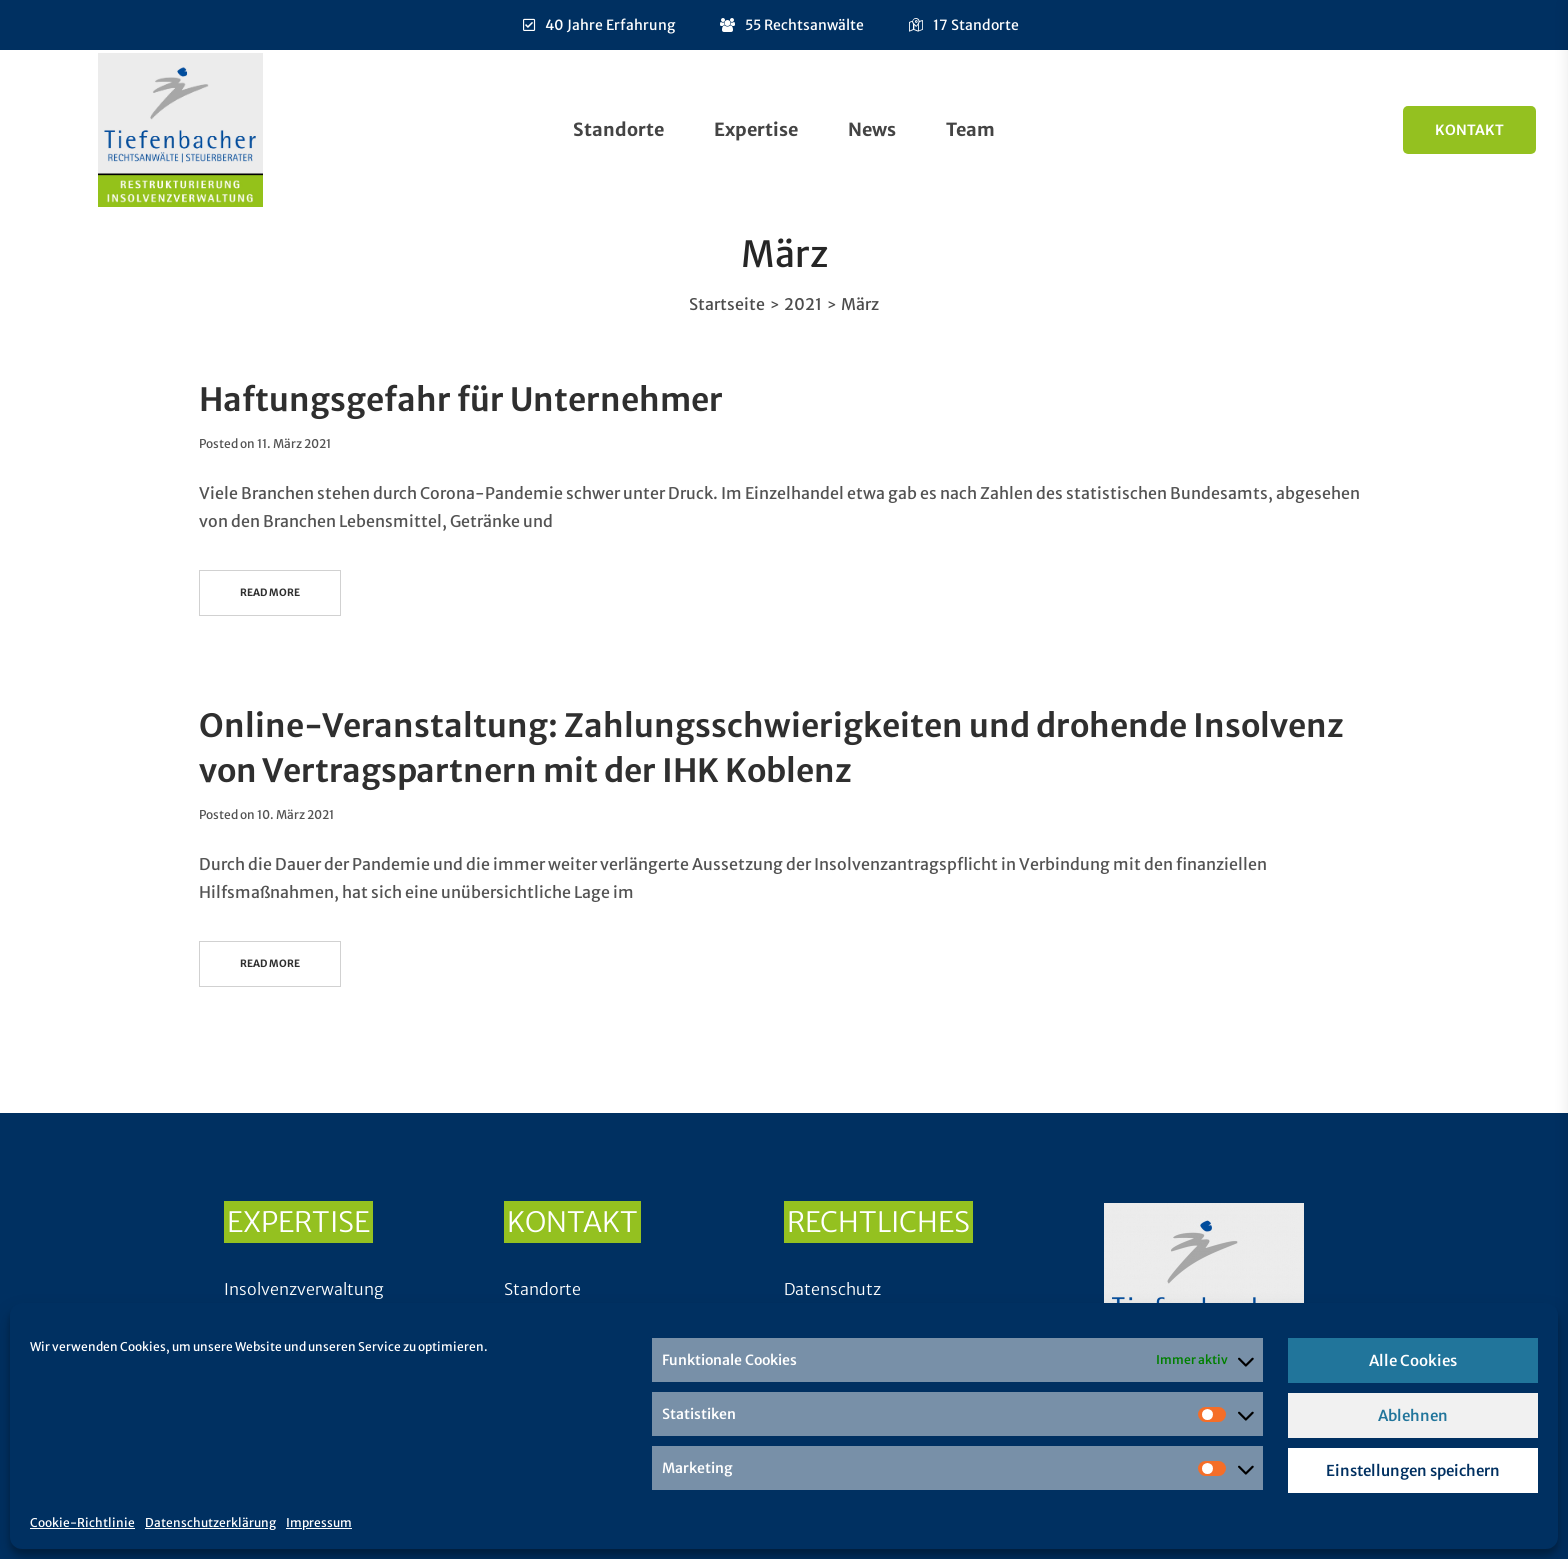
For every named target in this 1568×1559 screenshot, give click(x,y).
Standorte (618, 129)
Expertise (756, 129)
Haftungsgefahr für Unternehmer (461, 400)
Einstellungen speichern (1413, 1470)
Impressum (319, 1522)
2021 (803, 304)
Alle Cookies (1413, 1360)
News (872, 129)
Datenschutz (832, 1289)
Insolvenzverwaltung (304, 1289)
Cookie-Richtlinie (82, 1522)
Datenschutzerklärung (210, 1522)
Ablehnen (1413, 1415)
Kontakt (1469, 130)
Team (970, 129)
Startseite (727, 304)
